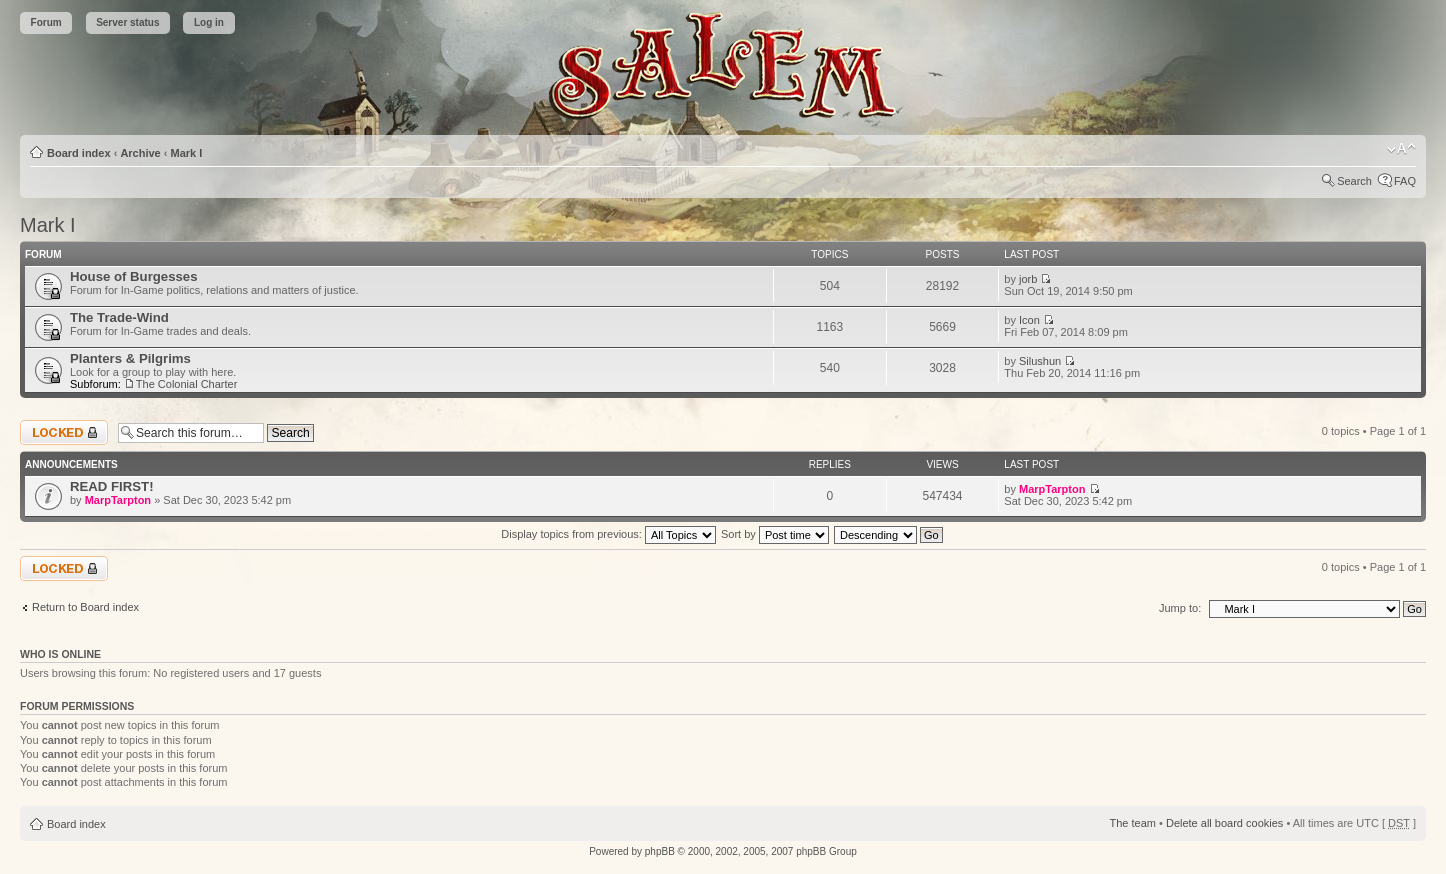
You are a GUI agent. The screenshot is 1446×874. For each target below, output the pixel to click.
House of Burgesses (134, 276)
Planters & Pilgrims (130, 358)
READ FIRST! (112, 486)
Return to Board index (85, 607)
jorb (1028, 279)
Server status (127, 22)
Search (1354, 181)
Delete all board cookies (1224, 823)
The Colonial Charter (187, 384)
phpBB (660, 851)
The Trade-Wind (119, 317)
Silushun (1040, 361)
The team (1133, 823)
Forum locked (64, 432)
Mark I (187, 153)
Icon (1029, 320)
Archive (140, 153)
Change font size (1401, 149)
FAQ (1405, 181)
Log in (209, 22)
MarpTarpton (118, 500)
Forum (46, 22)
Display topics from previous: (608, 534)
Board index (79, 153)
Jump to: (1180, 608)
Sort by (775, 534)
